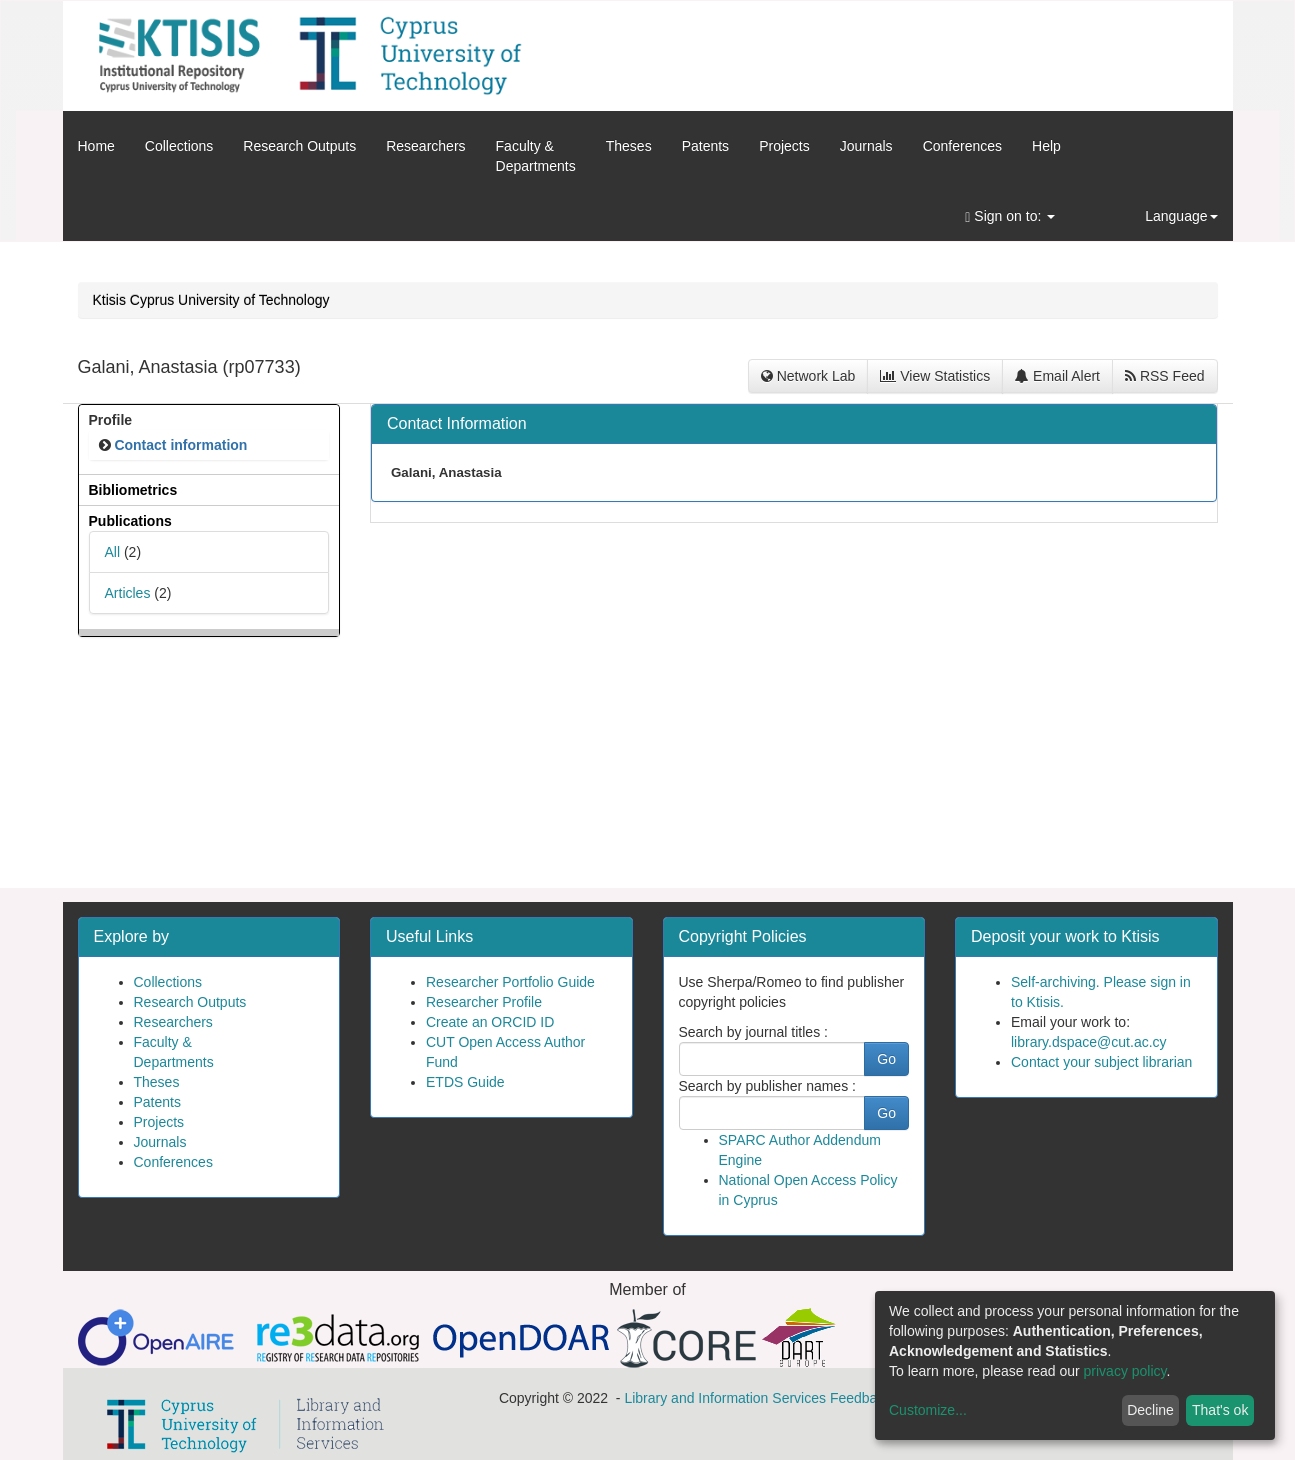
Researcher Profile (484, 1002)
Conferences (962, 146)
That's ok (1220, 1410)
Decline (1150, 1410)
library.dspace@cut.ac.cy (1089, 1042)
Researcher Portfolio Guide (510, 982)
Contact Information (457, 423)
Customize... (928, 1410)
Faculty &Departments (536, 156)
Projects (784, 146)
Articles (128, 593)
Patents (705, 146)
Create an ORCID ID (490, 1022)
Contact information (180, 445)
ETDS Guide (465, 1082)
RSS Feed (1164, 376)
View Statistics (935, 376)
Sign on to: (1010, 216)
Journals (866, 146)
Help (1046, 146)
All (113, 552)
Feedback (860, 1398)
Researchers (425, 146)
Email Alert (1057, 376)
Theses (629, 146)
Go (886, 1059)
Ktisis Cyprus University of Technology (211, 300)
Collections (179, 146)
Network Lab (808, 376)
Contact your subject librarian (1101, 1062)
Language (1181, 216)
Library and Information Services (725, 1398)
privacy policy (1125, 1371)
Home (96, 146)
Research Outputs (299, 146)
